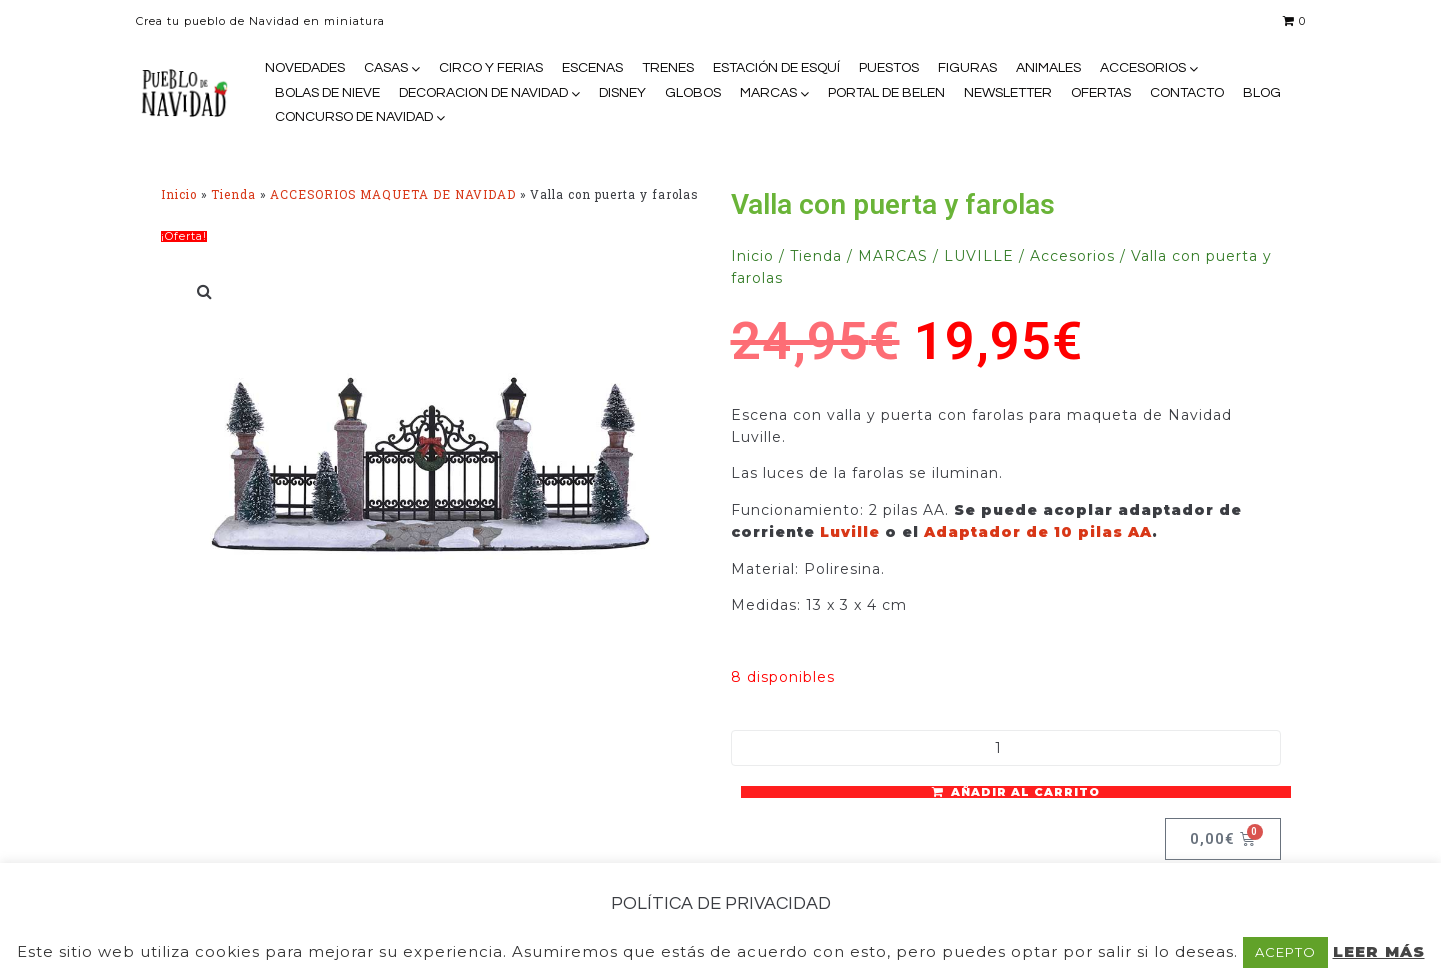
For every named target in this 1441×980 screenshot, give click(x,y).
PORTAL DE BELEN (886, 93)
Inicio (179, 194)
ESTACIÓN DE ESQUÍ (776, 68)
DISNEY (622, 93)
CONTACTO (1187, 93)
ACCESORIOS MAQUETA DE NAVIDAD (393, 194)
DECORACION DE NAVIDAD (483, 93)
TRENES (668, 68)
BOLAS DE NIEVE (327, 93)
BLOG (1262, 93)
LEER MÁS (1379, 951)
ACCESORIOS (1143, 68)
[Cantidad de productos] (1006, 748)
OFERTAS (1101, 93)
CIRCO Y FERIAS (491, 68)
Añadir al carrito (1025, 792)
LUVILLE (979, 256)
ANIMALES (1048, 68)
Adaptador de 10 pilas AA (1038, 532)
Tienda (233, 194)
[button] (206, 291)
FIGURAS (967, 68)
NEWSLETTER (1008, 93)
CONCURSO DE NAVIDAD (354, 117)
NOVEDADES (305, 68)
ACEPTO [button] (1285, 952)
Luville (852, 532)
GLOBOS (693, 93)
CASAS (386, 68)
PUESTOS (889, 68)
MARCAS (768, 93)
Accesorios (1072, 256)
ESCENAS (592, 68)
